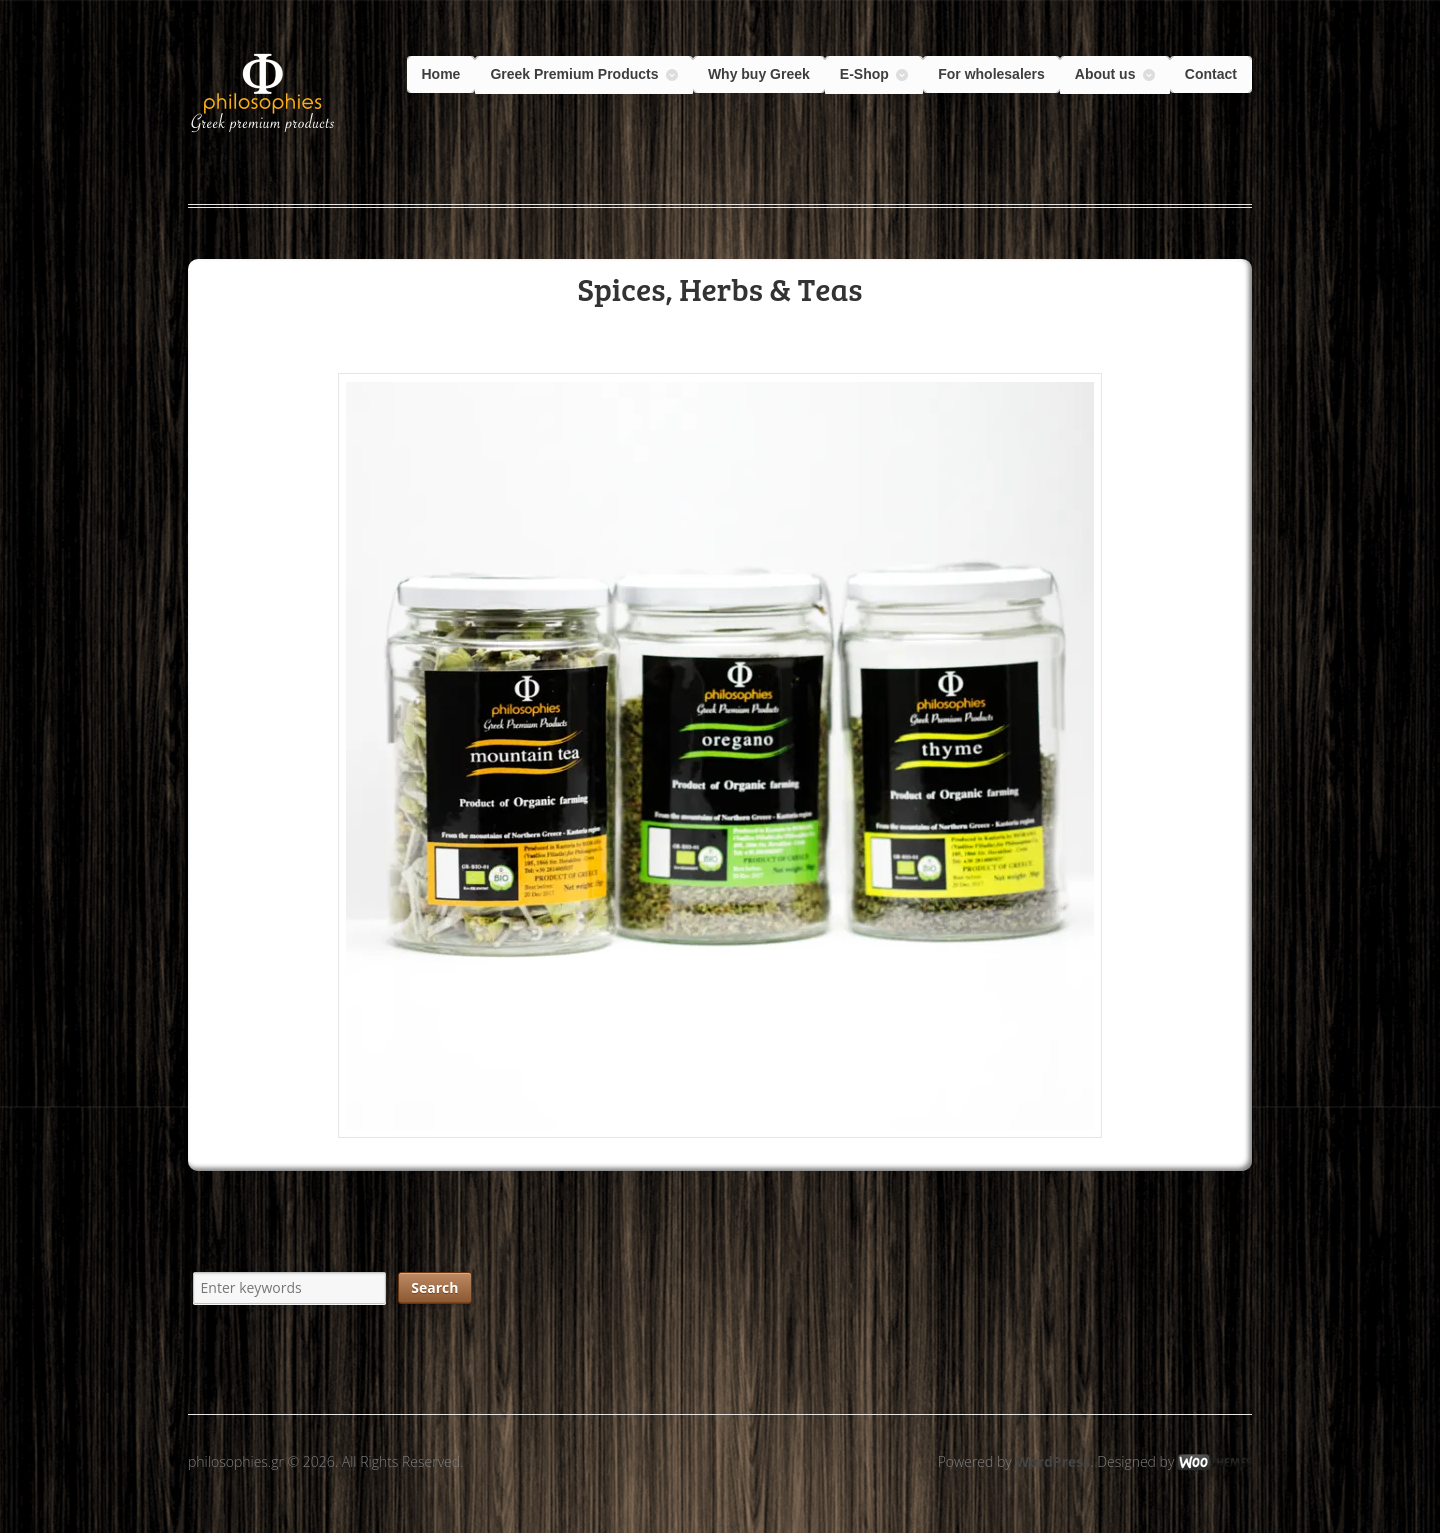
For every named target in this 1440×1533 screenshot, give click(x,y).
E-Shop (864, 74)
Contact (1211, 74)
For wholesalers (991, 74)
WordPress (1052, 1461)
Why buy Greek (759, 74)
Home (441, 74)
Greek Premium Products (574, 74)
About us (1105, 74)
